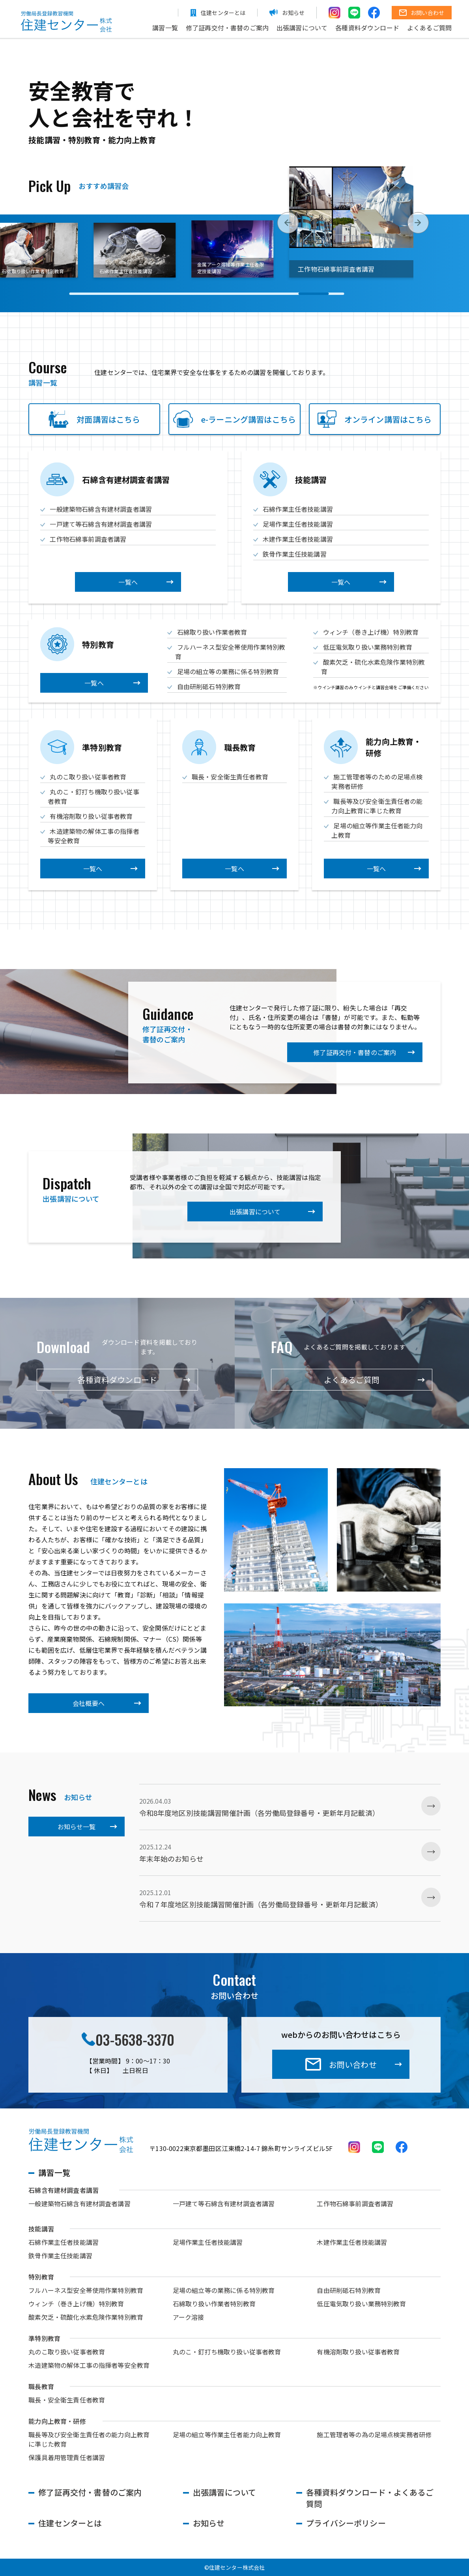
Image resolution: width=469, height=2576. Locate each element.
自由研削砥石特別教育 (209, 686)
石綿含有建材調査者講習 (63, 2190)
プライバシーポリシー (346, 2523)
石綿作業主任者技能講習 (298, 509)
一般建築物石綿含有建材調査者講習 (101, 509)
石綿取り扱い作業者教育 (212, 632)
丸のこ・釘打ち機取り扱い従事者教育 (227, 2351)
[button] (288, 227)
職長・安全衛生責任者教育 (230, 776)
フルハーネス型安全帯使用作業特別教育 (85, 2290)
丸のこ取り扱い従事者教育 (88, 776)
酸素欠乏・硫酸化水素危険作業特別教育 (85, 2317)
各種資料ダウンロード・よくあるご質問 (369, 2498)
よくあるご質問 (429, 27)
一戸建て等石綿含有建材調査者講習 (101, 524)
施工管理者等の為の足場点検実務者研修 (374, 2434)
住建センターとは (70, 2523)
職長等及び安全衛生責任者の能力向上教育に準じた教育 (376, 805)
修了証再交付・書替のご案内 (227, 27)
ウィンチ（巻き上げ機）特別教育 (371, 632)
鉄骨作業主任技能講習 (295, 554)
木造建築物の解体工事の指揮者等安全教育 (88, 2365)
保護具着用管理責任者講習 (66, 2457)
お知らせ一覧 (77, 1826)
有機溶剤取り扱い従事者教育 (91, 816)
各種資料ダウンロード (367, 27)
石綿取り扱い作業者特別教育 (214, 2303)
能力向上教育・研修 (57, 2421)
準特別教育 (44, 2338)
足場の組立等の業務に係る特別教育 (228, 671)
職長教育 (41, 2386)
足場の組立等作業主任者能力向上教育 (227, 2434)
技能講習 (41, 2228)
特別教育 (41, 2276)
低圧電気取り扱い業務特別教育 (367, 647)
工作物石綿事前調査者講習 (88, 539)
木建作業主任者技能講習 (298, 539)
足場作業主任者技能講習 (298, 524)
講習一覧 (165, 27)
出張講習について (302, 27)
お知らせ (209, 2523)
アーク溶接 (188, 2317)
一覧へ (127, 582)
